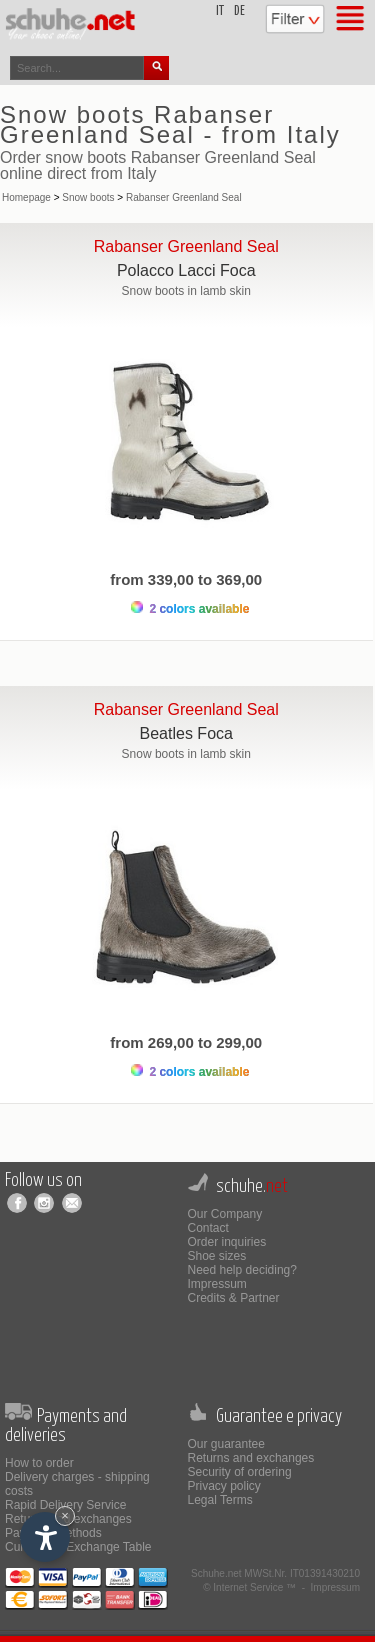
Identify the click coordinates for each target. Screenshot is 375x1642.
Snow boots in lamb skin (186, 291)
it (220, 11)
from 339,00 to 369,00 (186, 579)
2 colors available (190, 608)
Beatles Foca (186, 733)
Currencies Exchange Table (78, 1547)
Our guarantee (226, 1444)
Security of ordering (240, 1472)
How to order (39, 1463)
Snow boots (88, 197)
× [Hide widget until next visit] (65, 1515)
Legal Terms (220, 1500)
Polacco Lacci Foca (186, 270)
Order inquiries (227, 1242)
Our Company (225, 1214)
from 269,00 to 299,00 (186, 1042)
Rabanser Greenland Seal (184, 197)
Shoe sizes (217, 1256)
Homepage (26, 197)
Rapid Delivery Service (65, 1505)
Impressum (217, 1284)
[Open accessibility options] (45, 1537)
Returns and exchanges (251, 1458)
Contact (208, 1228)
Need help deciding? (242, 1270)
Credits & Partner (234, 1298)
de (239, 11)
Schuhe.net (216, 1573)
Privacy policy (224, 1486)
